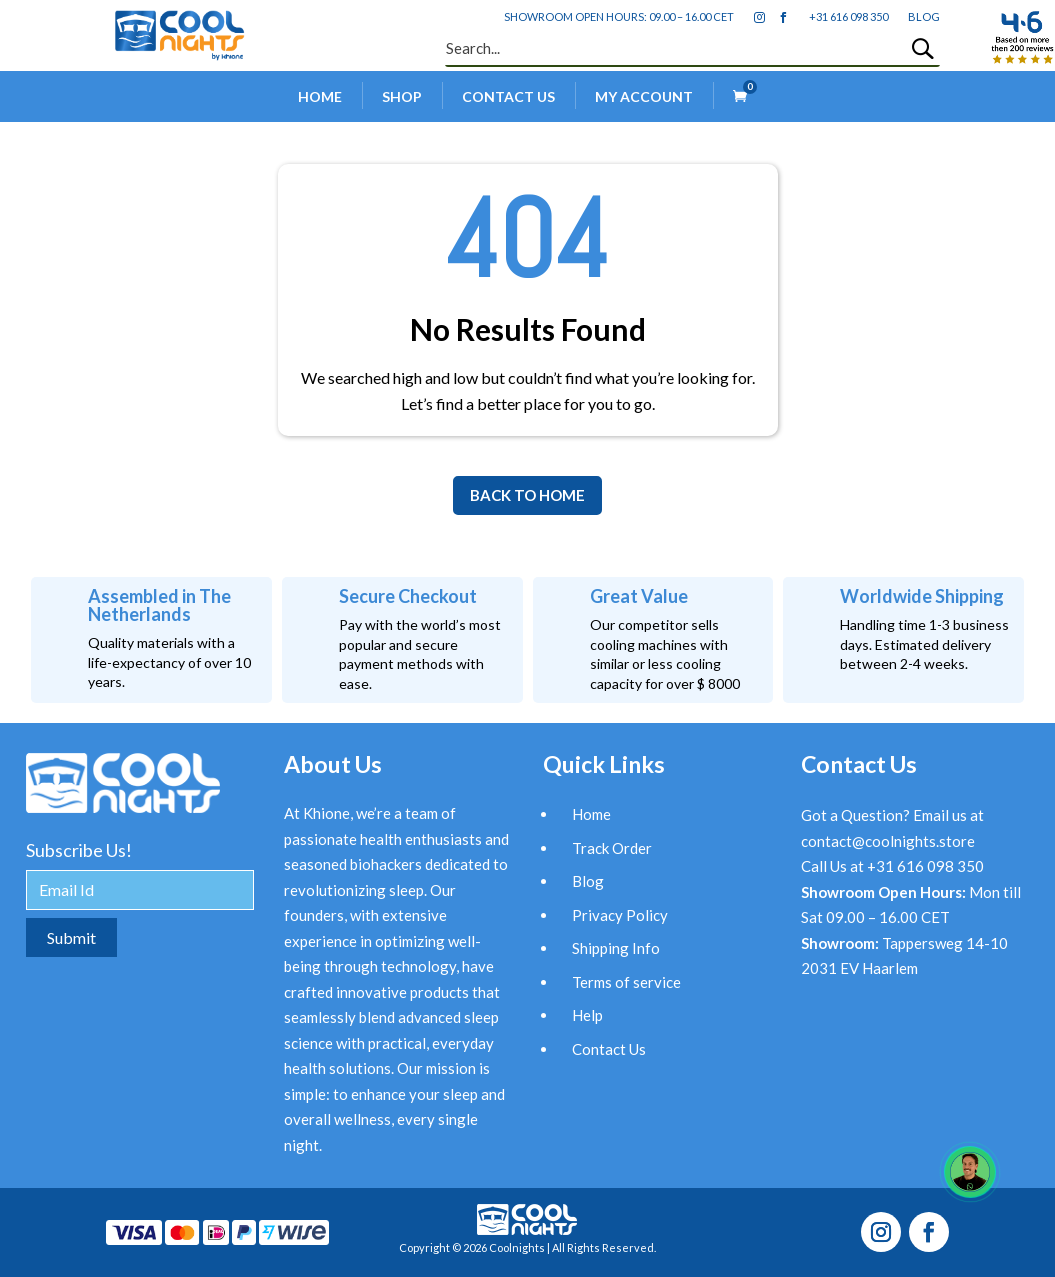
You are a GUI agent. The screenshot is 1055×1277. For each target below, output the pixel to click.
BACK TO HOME (527, 495)
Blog (588, 881)
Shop (402, 96)
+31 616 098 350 (848, 16)
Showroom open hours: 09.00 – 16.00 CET (619, 16)
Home (320, 96)
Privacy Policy (620, 915)
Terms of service (626, 982)
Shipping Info (616, 948)
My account (644, 96)
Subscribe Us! (79, 850)
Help (587, 1015)
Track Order (612, 848)
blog (924, 16)
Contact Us (508, 96)
